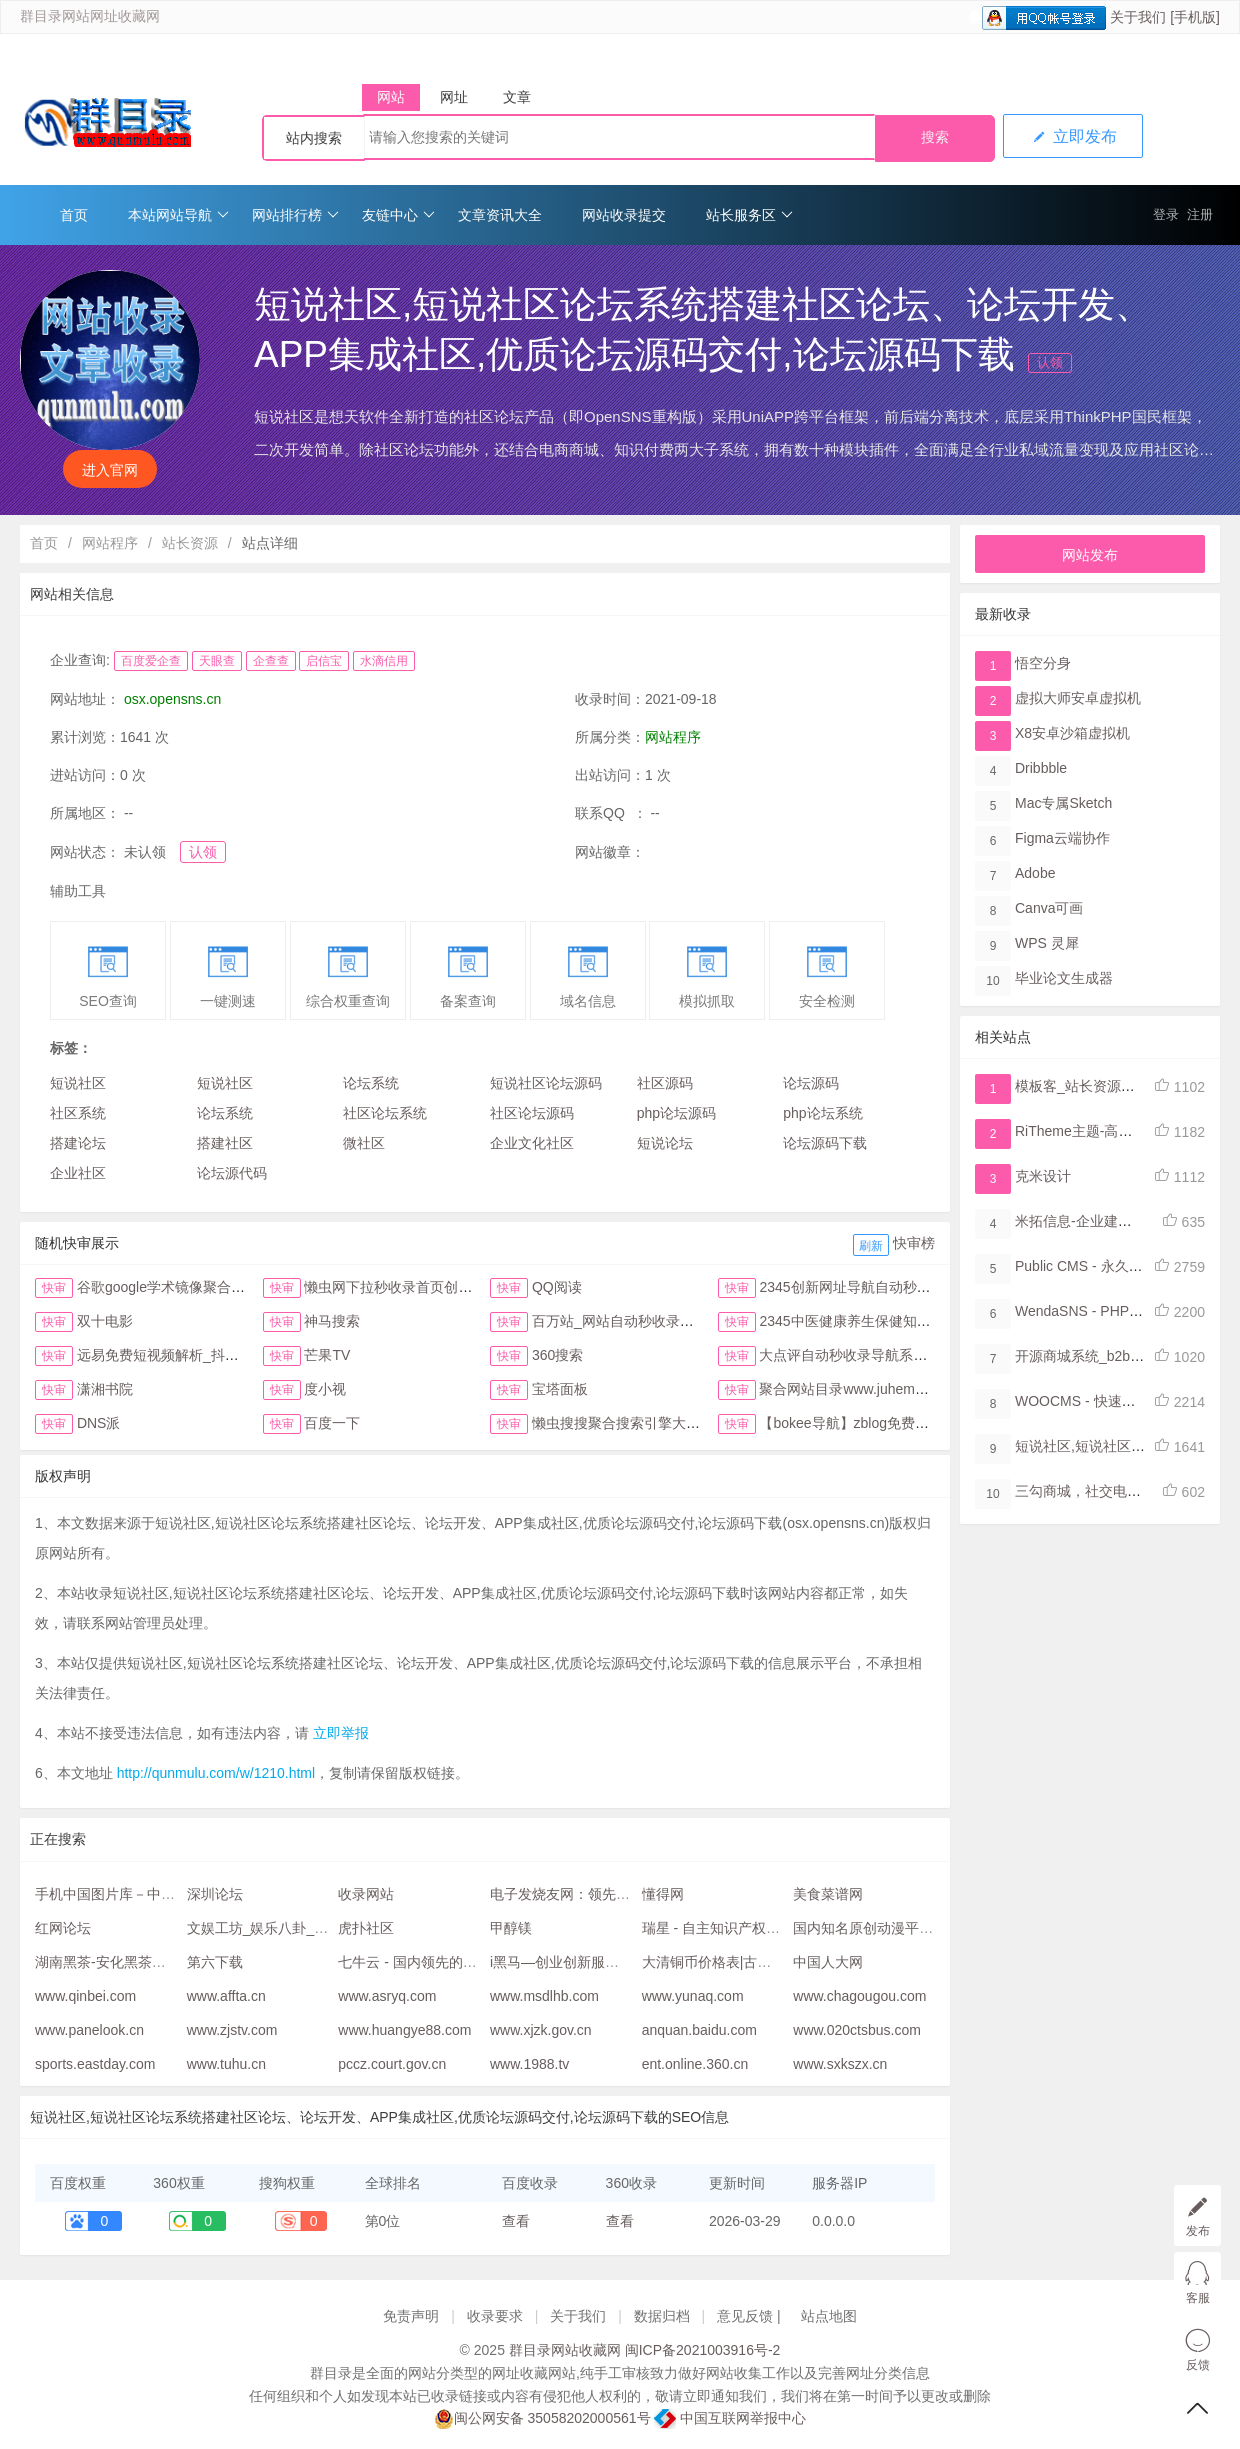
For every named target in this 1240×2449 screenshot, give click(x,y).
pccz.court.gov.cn (392, 2064)
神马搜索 (332, 1321)
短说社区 (78, 1083)
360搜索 (557, 1355)
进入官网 (110, 470)
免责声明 (411, 2316)
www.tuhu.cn (226, 2064)
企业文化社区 (532, 1143)
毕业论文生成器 (1064, 978)
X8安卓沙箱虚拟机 (1072, 733)
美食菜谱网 (828, 1894)
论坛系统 (371, 1083)
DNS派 (99, 1423)
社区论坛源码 (532, 1113)
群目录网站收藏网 (565, 2350)
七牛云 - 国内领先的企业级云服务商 (449, 1962)
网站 (391, 97)
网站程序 (110, 543)
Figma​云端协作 (1062, 838)
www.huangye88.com (404, 2030)
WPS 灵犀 (1047, 943)
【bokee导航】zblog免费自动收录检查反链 (893, 1423)
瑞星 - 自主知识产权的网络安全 (739, 1928)
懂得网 (663, 1894)
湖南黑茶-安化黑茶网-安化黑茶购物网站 (158, 1962)
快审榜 (914, 1243)
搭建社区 (225, 1143)
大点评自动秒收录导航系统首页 (857, 1355)
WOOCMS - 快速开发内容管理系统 (1124, 1401)
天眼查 (217, 661)
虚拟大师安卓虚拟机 (1078, 698)
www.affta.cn (226, 1996)
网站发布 (1090, 555)
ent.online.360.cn (695, 2064)
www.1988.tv (529, 2064)
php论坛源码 (676, 1113)
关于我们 (1138, 17)
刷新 (871, 1246)
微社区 (364, 1143)
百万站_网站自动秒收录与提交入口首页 (655, 1321)
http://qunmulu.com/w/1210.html (216, 1773)
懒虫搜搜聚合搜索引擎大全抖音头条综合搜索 (672, 1423)
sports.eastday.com (95, 2064)
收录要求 (495, 2316)
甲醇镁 (511, 1928)
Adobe (1035, 873)
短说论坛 (665, 1143)
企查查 (271, 661)
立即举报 (341, 1733)
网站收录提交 (624, 215)
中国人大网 (828, 1962)
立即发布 (1073, 136)
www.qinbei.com (85, 1996)
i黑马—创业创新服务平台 (568, 1962)
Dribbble (1041, 768)
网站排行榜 (295, 215)
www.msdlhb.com (544, 1996)
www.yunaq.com (693, 1996)
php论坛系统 (822, 1113)
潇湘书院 (105, 1389)
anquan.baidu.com (699, 2030)
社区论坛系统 (385, 1113)
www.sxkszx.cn (840, 2064)
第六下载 (215, 1962)
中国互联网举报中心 (730, 2418)
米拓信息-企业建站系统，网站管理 (1122, 1221)
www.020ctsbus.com (857, 2030)
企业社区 (78, 1173)
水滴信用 (384, 661)
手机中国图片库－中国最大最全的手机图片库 (175, 1894)
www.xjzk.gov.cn (541, 2030)
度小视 (325, 1389)
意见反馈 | (750, 2316)
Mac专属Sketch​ (1063, 803)
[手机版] (1195, 17)
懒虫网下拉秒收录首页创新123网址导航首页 (441, 1287)
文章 (517, 97)
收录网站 (366, 1894)
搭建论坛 (78, 1143)
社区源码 (665, 1083)
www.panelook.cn (89, 2030)
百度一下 (332, 1423)
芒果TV (327, 1355)
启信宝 (324, 661)
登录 (1166, 214)
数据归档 (662, 2316)
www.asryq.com (387, 1996)
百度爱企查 (151, 661)
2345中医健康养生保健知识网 (851, 1321)
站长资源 (190, 543)
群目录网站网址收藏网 (90, 16)
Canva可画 (1049, 908)
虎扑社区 (366, 1928)
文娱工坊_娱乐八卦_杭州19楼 (279, 1928)
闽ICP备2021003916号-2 (703, 2350)
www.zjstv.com (232, 2030)
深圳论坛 (215, 1894)
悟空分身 (1043, 663)
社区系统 (78, 1113)
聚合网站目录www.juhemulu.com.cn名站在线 (898, 1389)
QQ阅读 (557, 1287)
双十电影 (105, 1321)
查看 (516, 2221)
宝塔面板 (560, 1389)
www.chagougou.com (859, 1996)
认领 (1050, 362)
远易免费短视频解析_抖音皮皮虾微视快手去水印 (228, 1355)
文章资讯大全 (500, 215)
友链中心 (398, 215)
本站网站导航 (178, 215)
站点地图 (829, 2316)
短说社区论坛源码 (546, 1083)
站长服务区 (749, 215)
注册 (1200, 214)
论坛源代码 (232, 1173)
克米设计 (1043, 1176)
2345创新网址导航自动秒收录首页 (865, 1287)
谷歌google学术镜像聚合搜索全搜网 (189, 1287)
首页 (74, 215)
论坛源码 (811, 1083)
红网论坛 (63, 1928)
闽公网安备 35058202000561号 (542, 2418)
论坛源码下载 (825, 1143)
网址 (454, 97)
